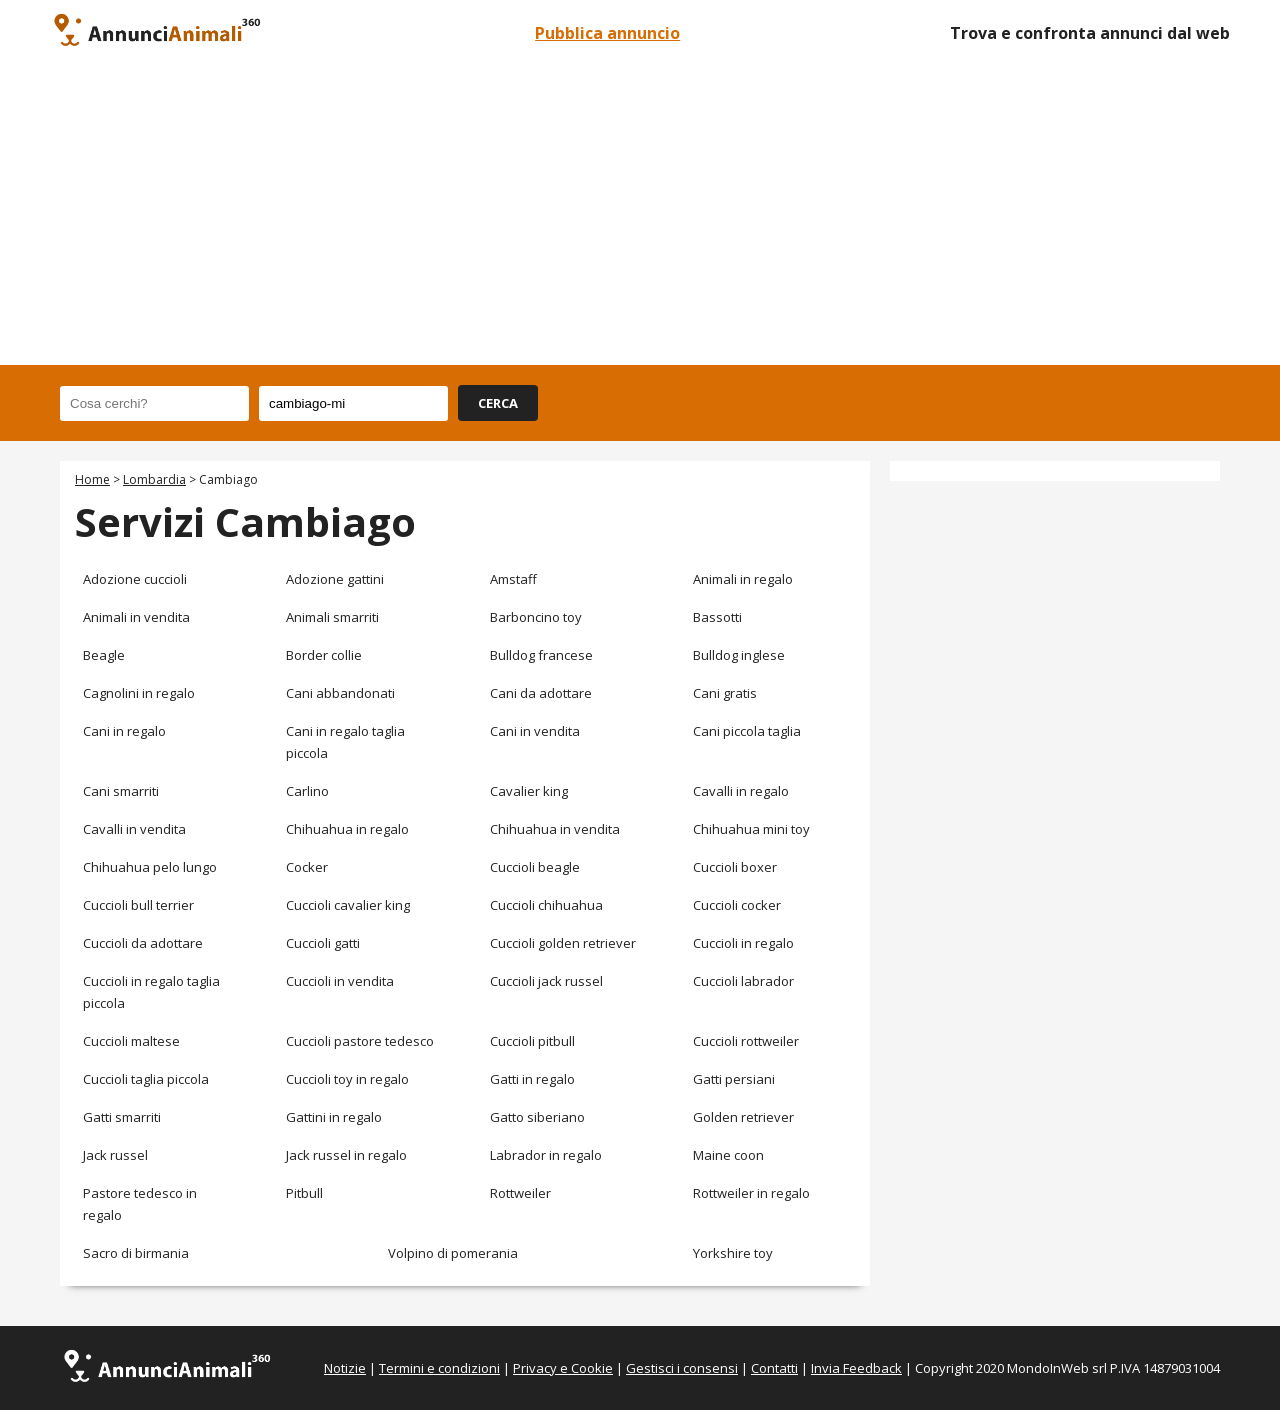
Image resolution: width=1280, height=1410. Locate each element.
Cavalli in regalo (741, 791)
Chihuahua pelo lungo (150, 867)
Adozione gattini (335, 579)
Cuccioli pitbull (532, 1041)
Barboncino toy (536, 617)
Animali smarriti (332, 617)
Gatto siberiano (537, 1117)
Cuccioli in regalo (743, 943)
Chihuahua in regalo (347, 829)
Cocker (307, 867)
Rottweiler (520, 1193)
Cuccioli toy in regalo (347, 1079)
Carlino (307, 791)
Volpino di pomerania (453, 1253)
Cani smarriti (121, 791)
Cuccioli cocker (737, 905)
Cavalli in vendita (134, 829)
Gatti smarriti (122, 1117)
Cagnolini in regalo (139, 693)
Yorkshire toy (733, 1253)
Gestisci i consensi (682, 1368)
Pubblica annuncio (607, 33)
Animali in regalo (743, 579)
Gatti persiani (734, 1079)
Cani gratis (725, 693)
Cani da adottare (541, 693)
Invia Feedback (856, 1368)
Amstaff (513, 579)
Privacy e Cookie (563, 1368)
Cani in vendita (535, 731)
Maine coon (728, 1155)
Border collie (324, 655)
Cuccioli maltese (131, 1041)
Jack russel (115, 1155)
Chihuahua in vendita (555, 829)
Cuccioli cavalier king (348, 905)
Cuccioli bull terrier (138, 905)
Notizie (345, 1368)
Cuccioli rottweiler (746, 1041)
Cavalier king (529, 791)
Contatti (774, 1368)
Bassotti (717, 617)
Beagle (104, 655)
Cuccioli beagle (535, 867)
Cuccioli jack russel (546, 981)
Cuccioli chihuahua (546, 905)
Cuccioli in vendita (340, 981)
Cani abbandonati (340, 693)
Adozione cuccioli (135, 579)
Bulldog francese (541, 655)
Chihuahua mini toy (751, 829)
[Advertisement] (640, 215)
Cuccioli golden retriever (563, 943)
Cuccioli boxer (735, 867)
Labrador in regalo (546, 1155)
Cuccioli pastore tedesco (360, 1041)
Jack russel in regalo (346, 1155)
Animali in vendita (136, 617)
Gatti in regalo (532, 1079)
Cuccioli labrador (743, 981)
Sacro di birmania (136, 1253)
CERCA (498, 403)
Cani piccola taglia (747, 731)
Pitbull (304, 1193)
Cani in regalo (124, 731)
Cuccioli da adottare (143, 943)
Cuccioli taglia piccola (146, 1079)
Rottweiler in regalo (751, 1193)
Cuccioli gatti (323, 943)
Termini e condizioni (439, 1368)
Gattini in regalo (334, 1117)
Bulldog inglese (739, 655)
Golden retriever (743, 1117)
